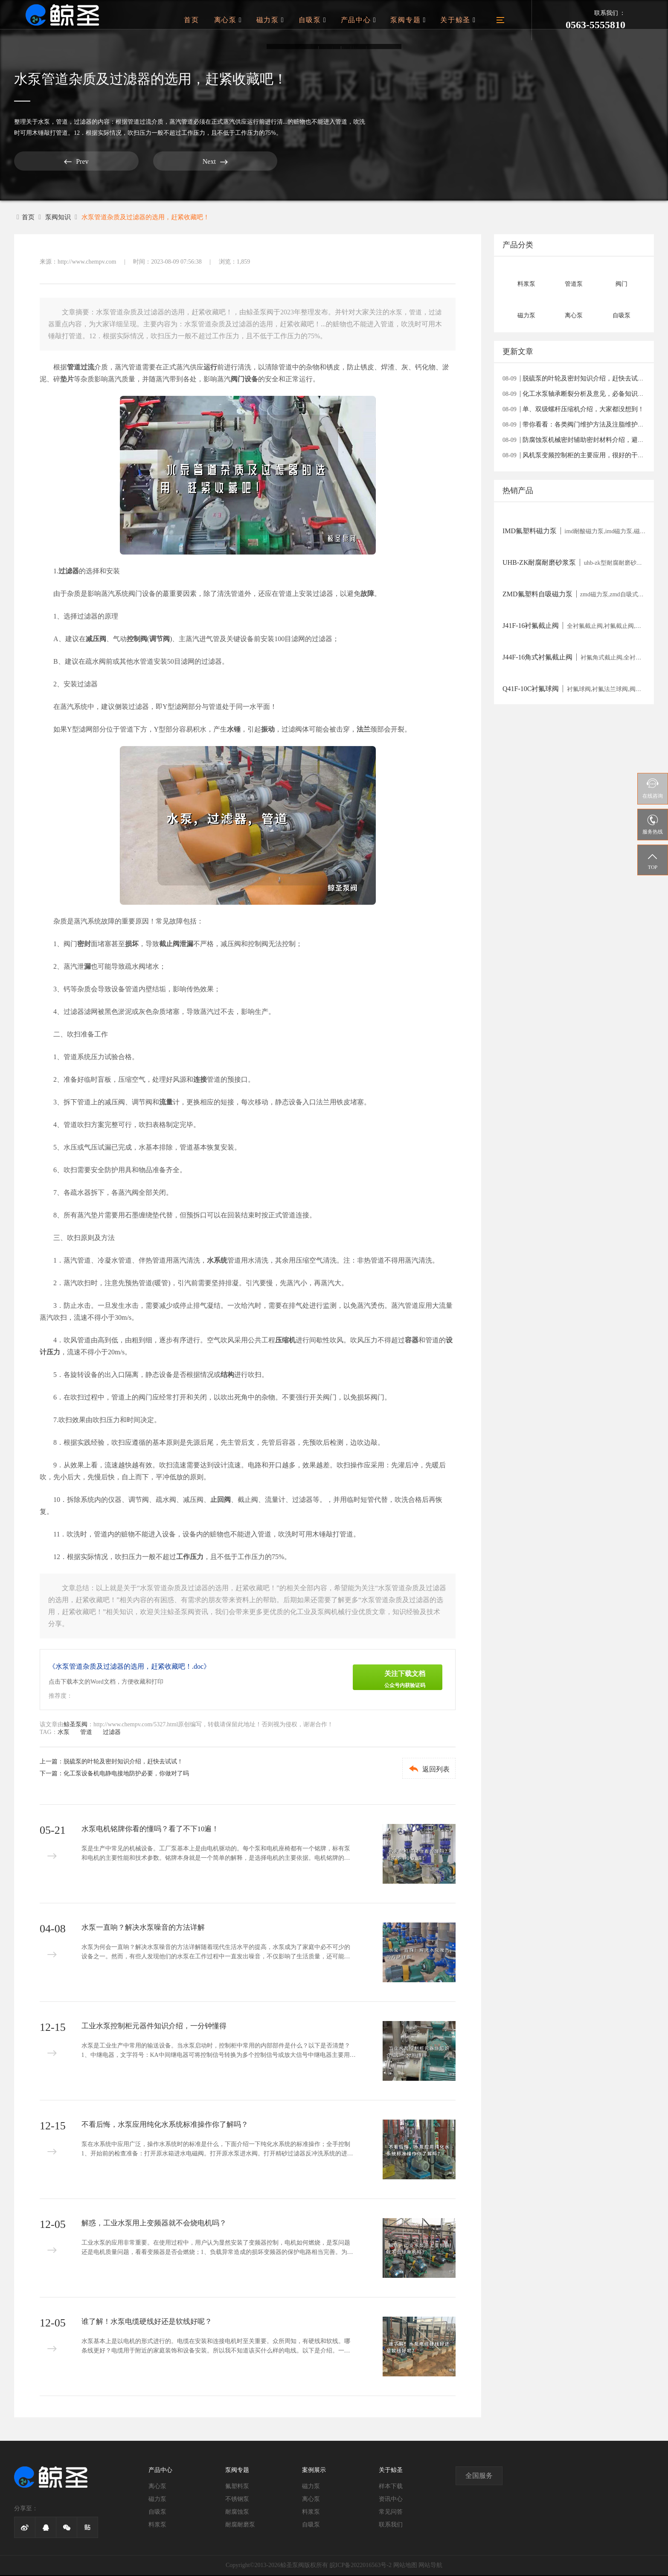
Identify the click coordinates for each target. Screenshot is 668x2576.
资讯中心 (391, 2500)
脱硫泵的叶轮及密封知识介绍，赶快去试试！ (123, 1762)
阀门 (237, 379)
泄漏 (186, 944)
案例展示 (314, 2471)
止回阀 (220, 1500)
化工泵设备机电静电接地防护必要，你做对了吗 (126, 1774)
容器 (411, 1341)
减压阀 (96, 639)
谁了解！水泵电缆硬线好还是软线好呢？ (150, 2322)
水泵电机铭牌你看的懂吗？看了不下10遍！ (154, 1830)
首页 (208, 19)
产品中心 (365, 19)
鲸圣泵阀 (75, 1725)
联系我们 (391, 2525)
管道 (62, 122)
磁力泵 (282, 19)
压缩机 (285, 1341)
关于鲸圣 (459, 19)
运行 (210, 368)
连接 (200, 1080)
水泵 (44, 122)
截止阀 (169, 944)
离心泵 (242, 19)
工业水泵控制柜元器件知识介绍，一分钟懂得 (158, 2027)
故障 (367, 594)
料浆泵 (157, 2525)
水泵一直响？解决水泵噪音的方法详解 (146, 1928)
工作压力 (189, 1557)
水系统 (217, 1261)
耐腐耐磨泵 (240, 2525)
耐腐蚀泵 (237, 2512)
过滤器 (83, 122)
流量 (166, 1102)
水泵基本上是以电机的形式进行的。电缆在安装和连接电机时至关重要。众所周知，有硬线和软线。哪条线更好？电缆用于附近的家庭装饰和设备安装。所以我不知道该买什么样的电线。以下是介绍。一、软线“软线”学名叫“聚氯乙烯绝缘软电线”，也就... (215, 2354)
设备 (251, 379)
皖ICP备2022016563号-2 (361, 2566)
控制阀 (137, 639)
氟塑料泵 (237, 2487)
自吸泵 (322, 19)
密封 (84, 944)
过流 (87, 368)
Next (124, 161)
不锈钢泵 (237, 2500)
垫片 (67, 379)
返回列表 (421, 1769)
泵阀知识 (59, 217)
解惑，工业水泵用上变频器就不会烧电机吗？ (158, 2224)
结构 (227, 1375)
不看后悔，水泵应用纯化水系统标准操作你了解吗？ (169, 2125)
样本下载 (391, 2487)
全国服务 (479, 2476)
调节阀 (159, 639)
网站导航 (430, 2566)
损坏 (132, 944)
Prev (46, 161)
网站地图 (405, 2566)
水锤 (234, 730)
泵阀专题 (412, 19)
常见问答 (391, 2512)
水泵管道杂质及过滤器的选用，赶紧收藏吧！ (152, 217)
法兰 (363, 730)
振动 (268, 730)
